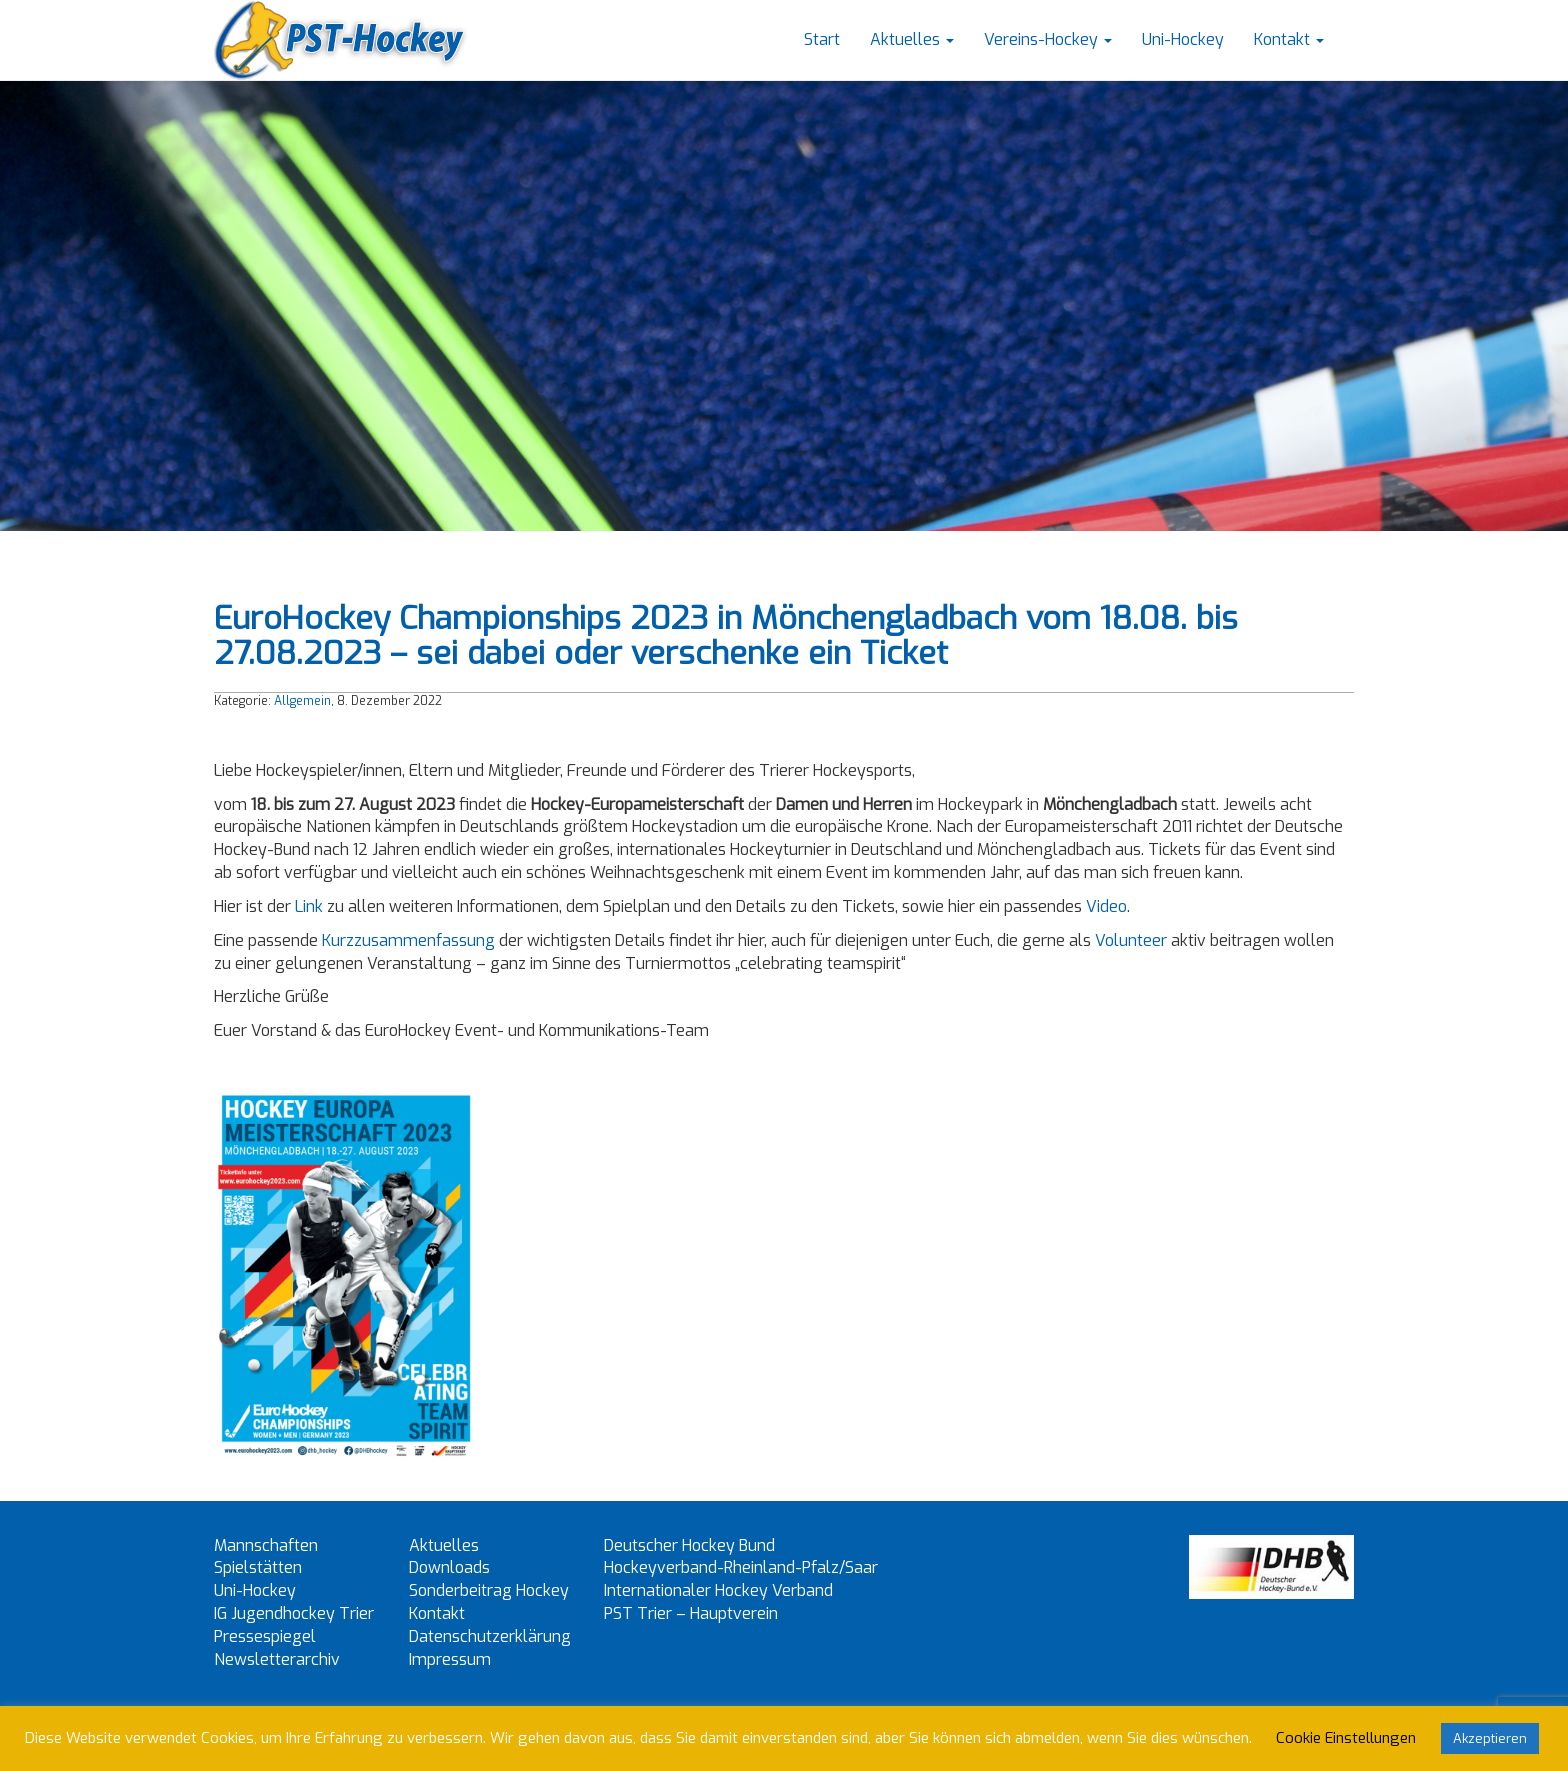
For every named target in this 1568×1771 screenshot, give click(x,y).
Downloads (449, 1567)
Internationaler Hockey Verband (718, 1590)
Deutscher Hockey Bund (689, 1545)
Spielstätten (258, 1567)
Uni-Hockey (1183, 39)
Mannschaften (266, 1545)
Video (1106, 906)
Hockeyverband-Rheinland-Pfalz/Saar (741, 1567)
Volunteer (1131, 940)
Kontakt (1289, 39)
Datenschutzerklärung (490, 1636)
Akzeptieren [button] (1490, 1738)
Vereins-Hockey (1048, 39)
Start (822, 39)
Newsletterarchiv (277, 1659)
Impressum (450, 1659)
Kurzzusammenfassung (408, 940)
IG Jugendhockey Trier (294, 1613)
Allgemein (302, 701)
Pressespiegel (265, 1636)
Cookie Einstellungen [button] (1346, 1738)
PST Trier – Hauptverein (691, 1613)
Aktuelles (912, 39)
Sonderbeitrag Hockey (489, 1590)
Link (309, 906)
